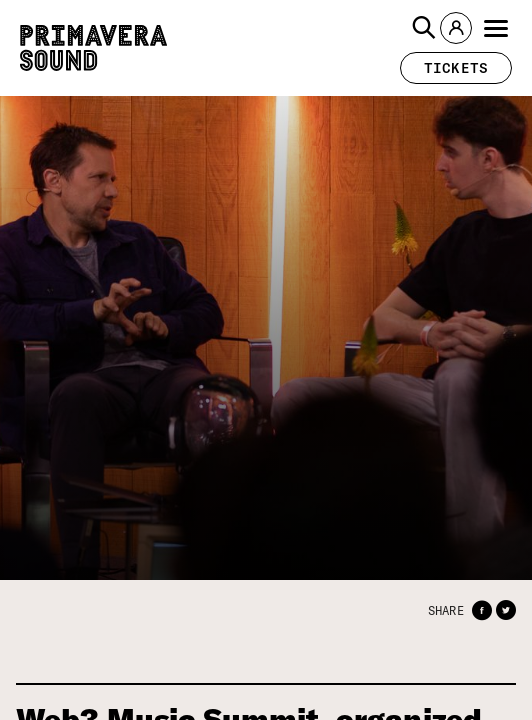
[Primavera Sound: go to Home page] (93, 48)
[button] (424, 28)
